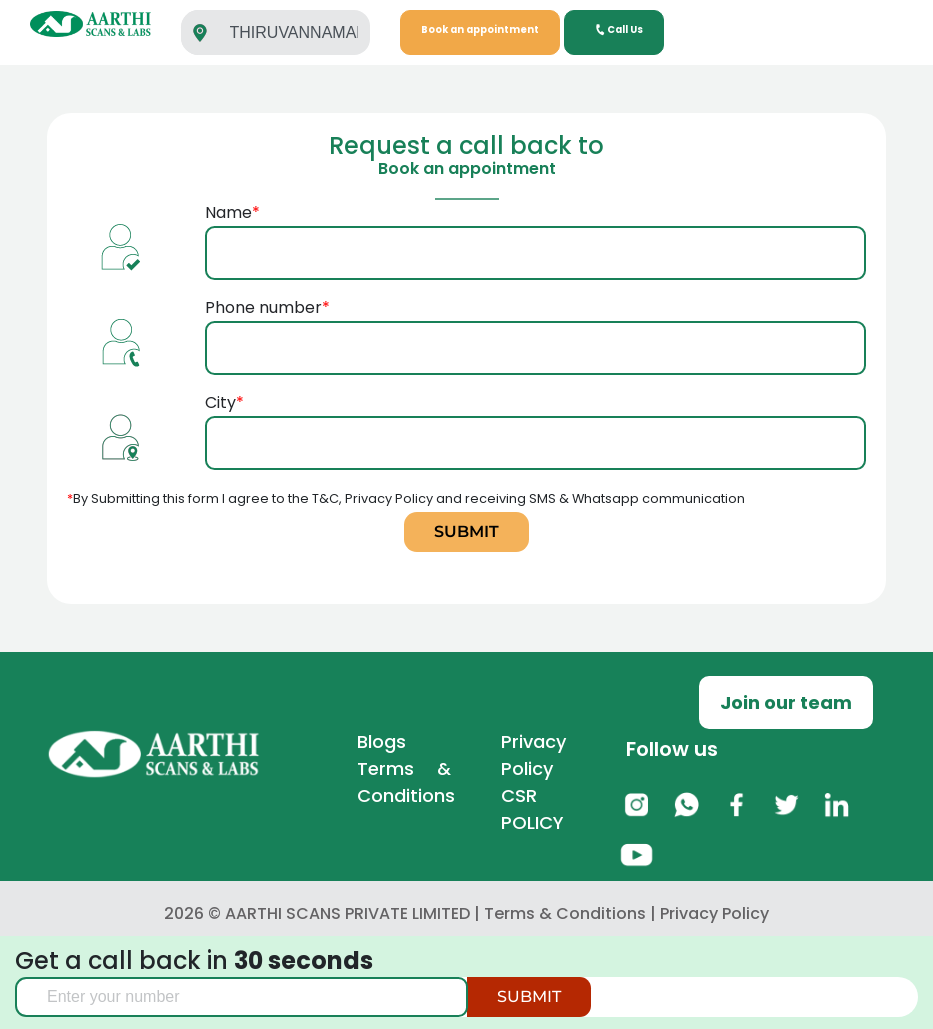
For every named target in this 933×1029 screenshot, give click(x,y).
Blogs (381, 741)
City (535, 422)
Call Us (618, 29)
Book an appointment (480, 29)
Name (535, 232)
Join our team (786, 702)
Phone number (535, 327)
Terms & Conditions (565, 913)
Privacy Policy (714, 913)
